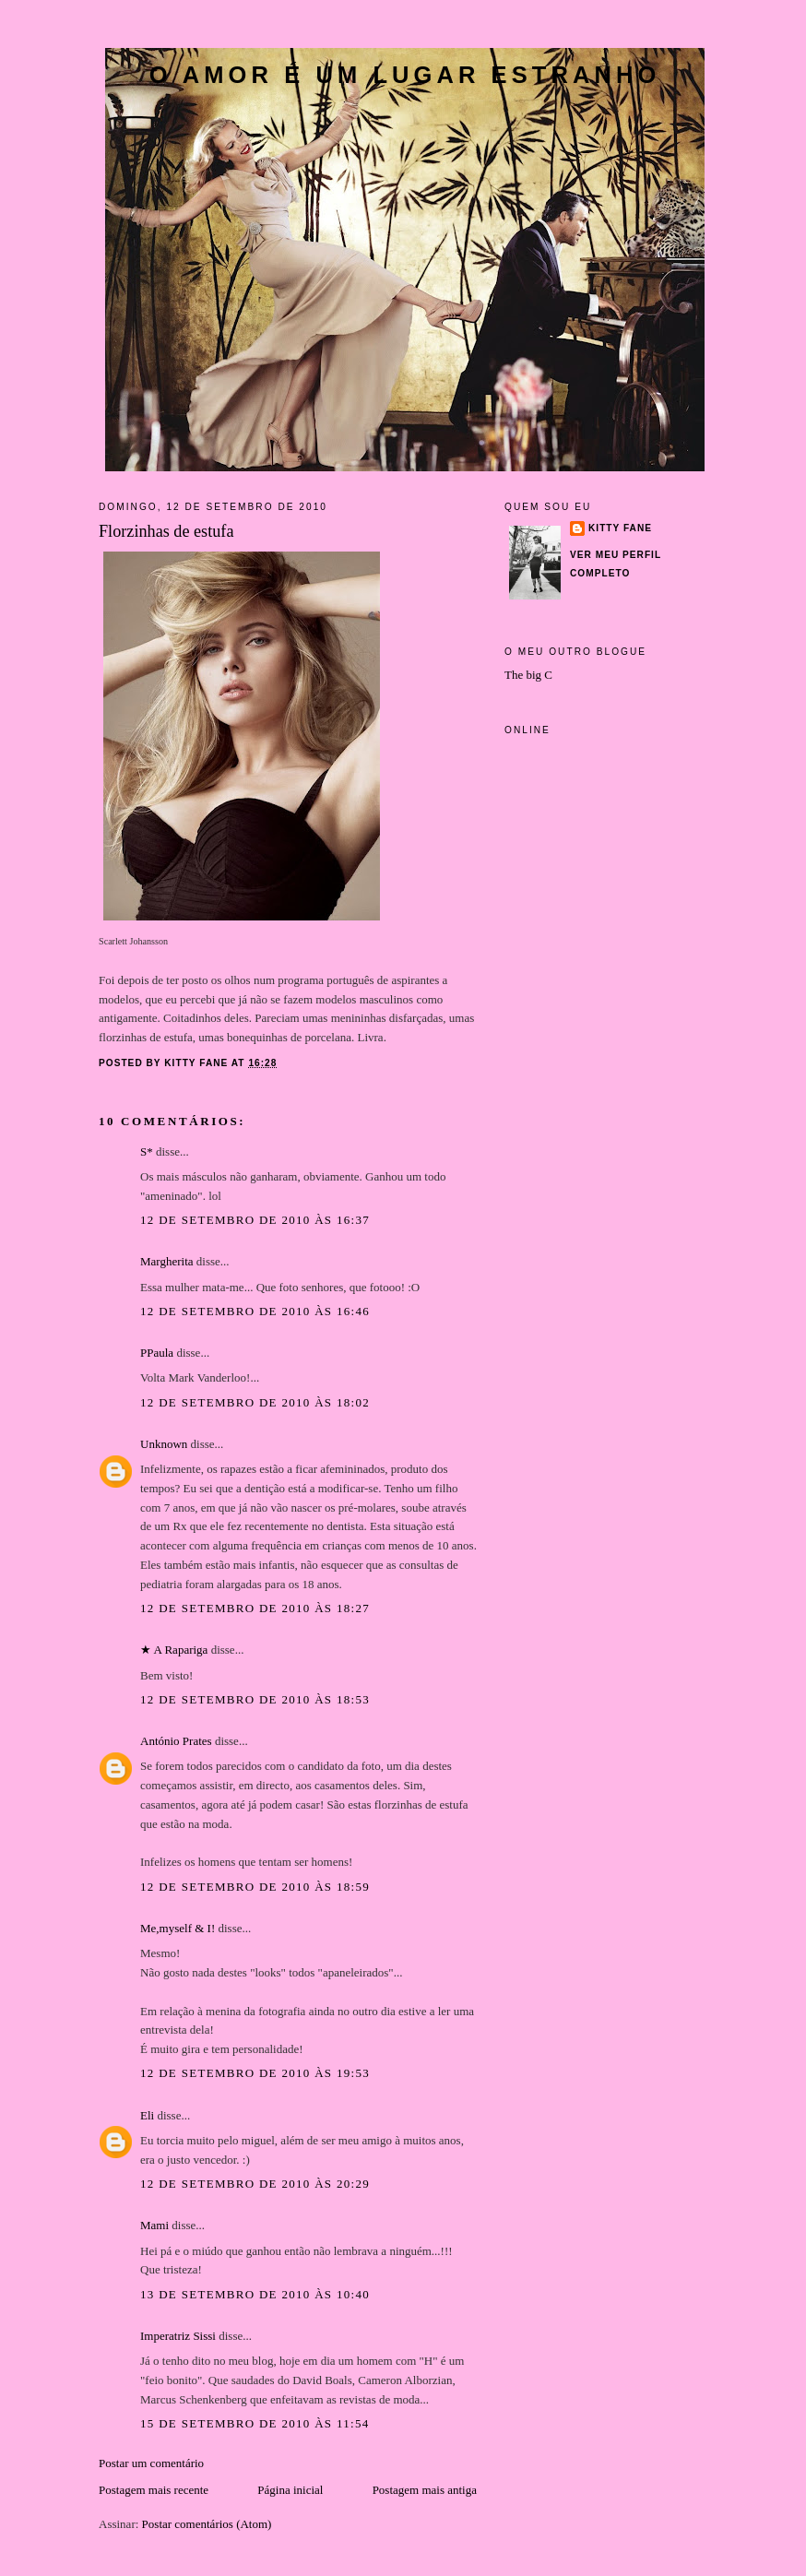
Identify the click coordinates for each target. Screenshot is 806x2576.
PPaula (156, 1352)
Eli (147, 2115)
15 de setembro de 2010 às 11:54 (255, 2423)
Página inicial (290, 2490)
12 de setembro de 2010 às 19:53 (255, 2073)
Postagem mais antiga (425, 2490)
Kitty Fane (620, 528)
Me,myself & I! (177, 1928)
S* (146, 1151)
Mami (154, 2225)
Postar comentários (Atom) (207, 2524)
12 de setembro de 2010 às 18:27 (255, 1608)
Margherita (167, 1261)
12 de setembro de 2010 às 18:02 (255, 1402)
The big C (528, 675)
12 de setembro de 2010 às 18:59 (255, 1886)
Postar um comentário (151, 2463)
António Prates (176, 1741)
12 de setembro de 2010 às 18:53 (255, 1699)
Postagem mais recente (153, 2490)
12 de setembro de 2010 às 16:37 (255, 1220)
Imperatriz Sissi (178, 2336)
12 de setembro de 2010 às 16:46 (255, 1311)
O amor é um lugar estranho (405, 75)
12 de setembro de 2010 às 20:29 (255, 2183)
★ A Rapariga (173, 1649)
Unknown (163, 1444)
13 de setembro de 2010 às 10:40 (255, 2294)
